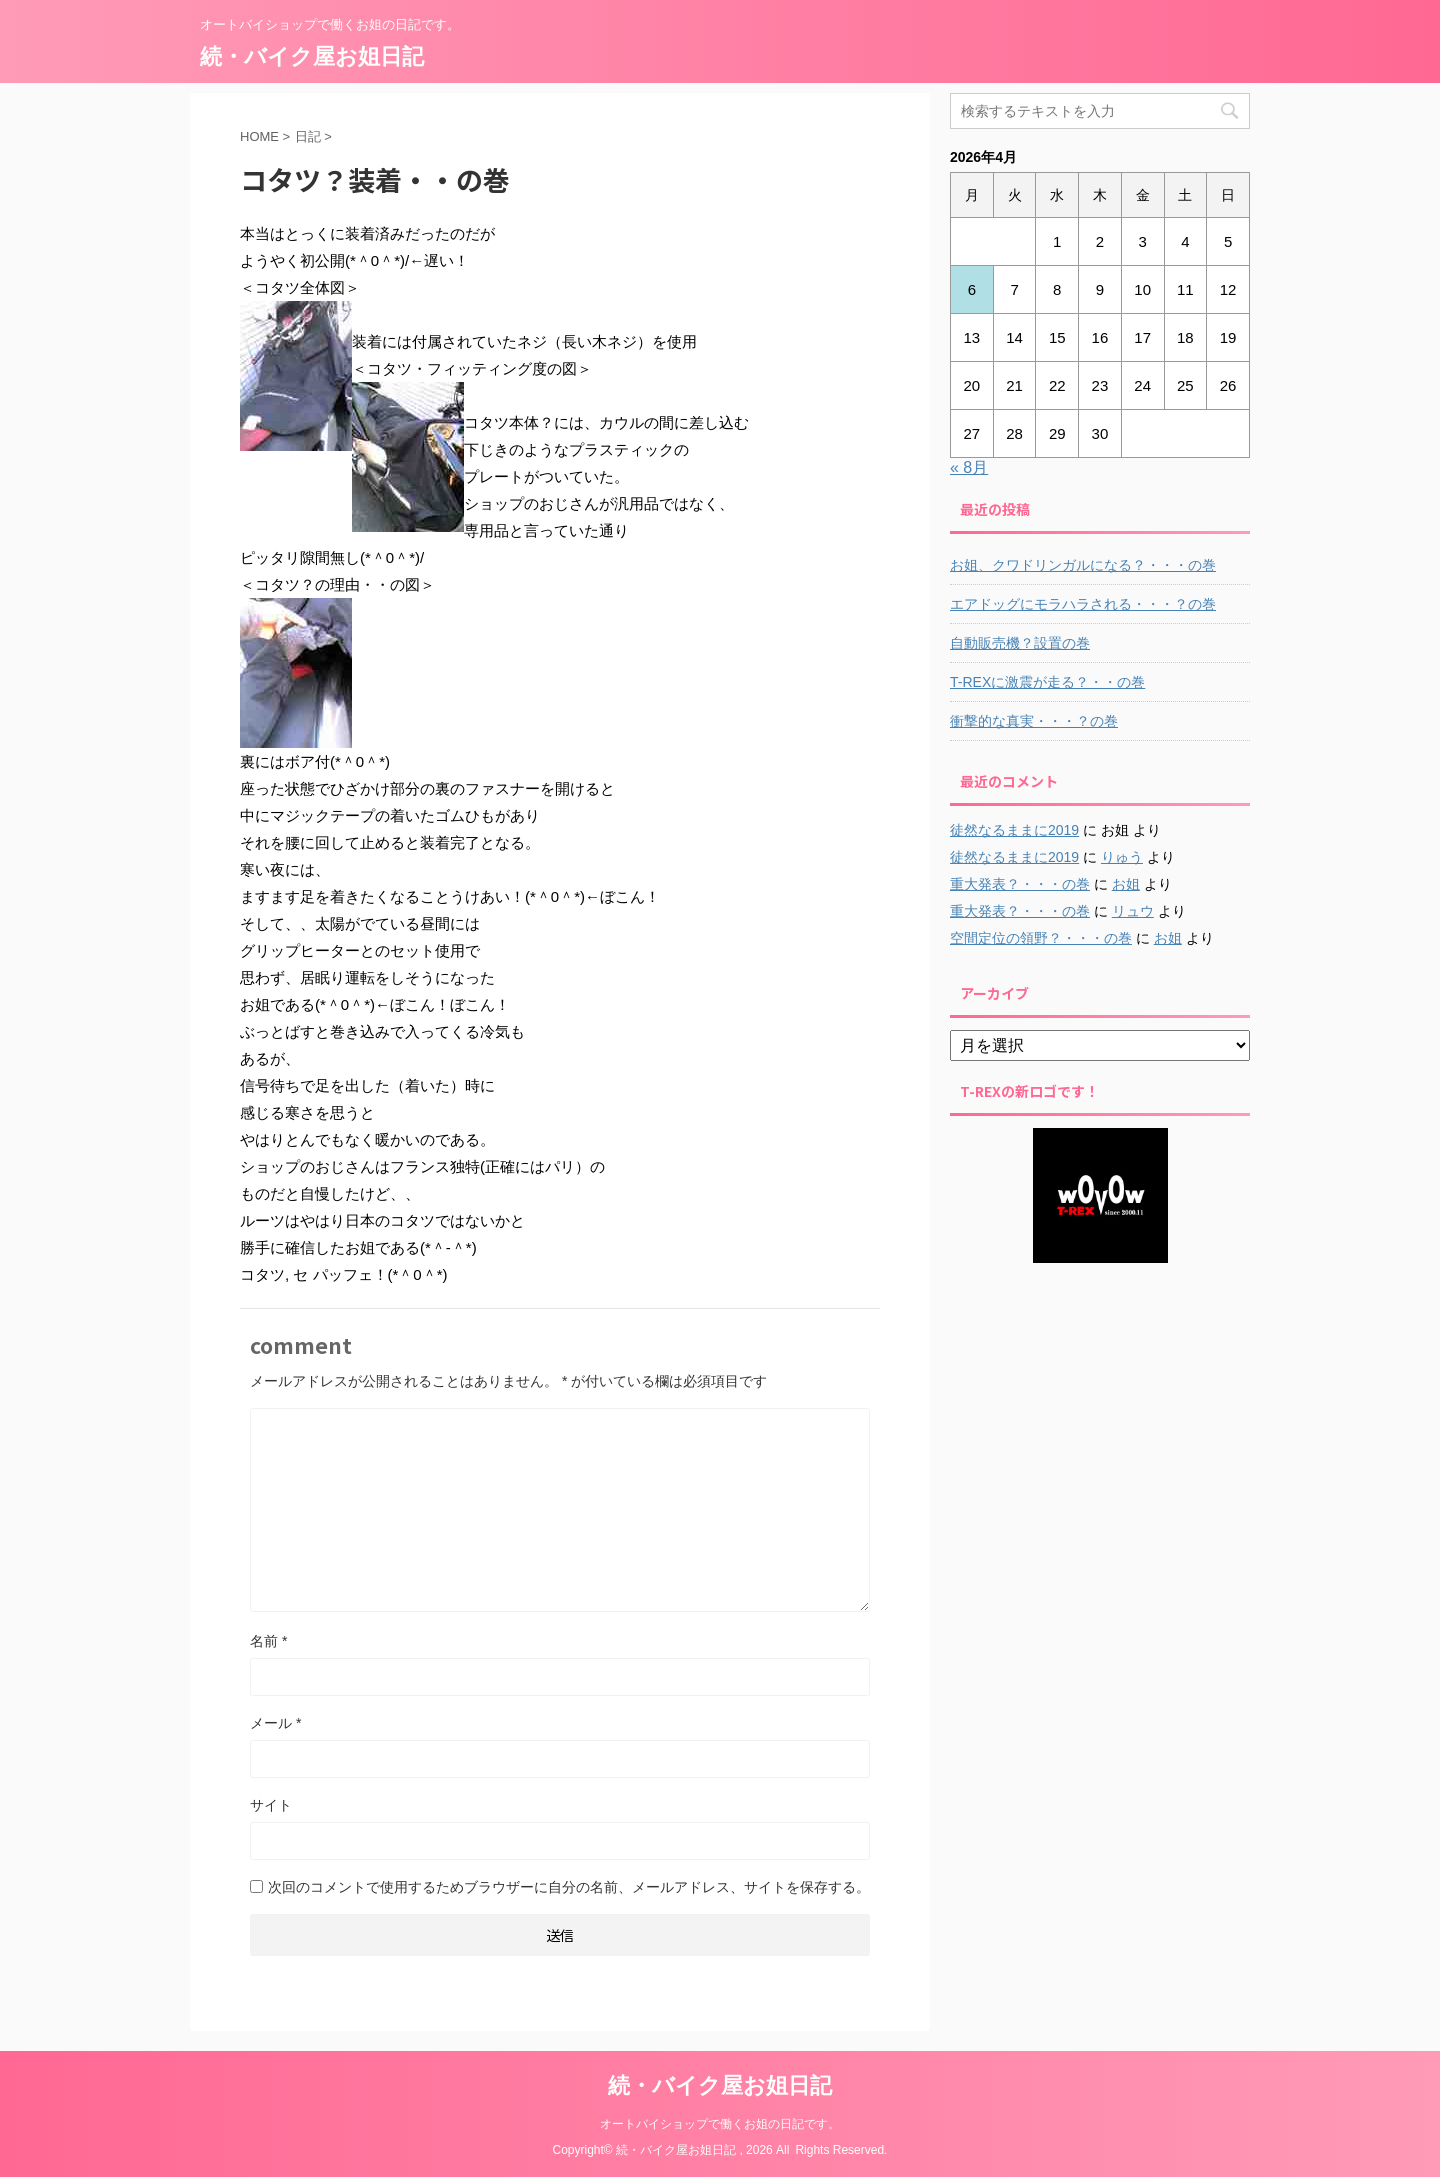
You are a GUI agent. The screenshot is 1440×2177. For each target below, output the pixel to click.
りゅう (1122, 857)
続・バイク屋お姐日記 (312, 56)
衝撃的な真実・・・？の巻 (1034, 721)
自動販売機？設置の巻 (1020, 643)
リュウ (1133, 911)
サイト (271, 1805)
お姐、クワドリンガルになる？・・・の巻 (1083, 565)
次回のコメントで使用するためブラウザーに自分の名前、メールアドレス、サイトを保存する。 (569, 1887)
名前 (268, 1641)
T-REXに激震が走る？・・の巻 (1047, 682)
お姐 (1126, 884)
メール (275, 1723)
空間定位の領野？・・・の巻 (1041, 938)
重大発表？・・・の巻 (1020, 884)
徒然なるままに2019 (1014, 830)
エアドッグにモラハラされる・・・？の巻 (1083, 604)
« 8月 (969, 467)
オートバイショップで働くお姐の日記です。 (720, 2124)
